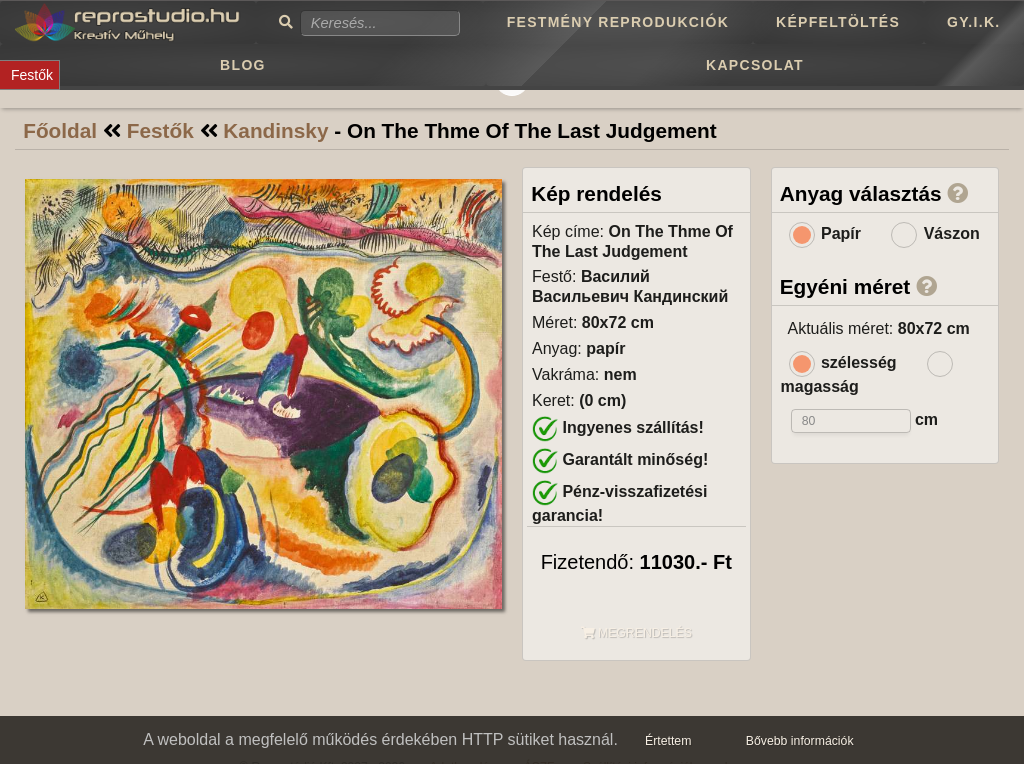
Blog (243, 65)
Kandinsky (275, 130)
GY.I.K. (974, 22)
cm (926, 419)
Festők (160, 130)
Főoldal (60, 130)
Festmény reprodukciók (618, 22)
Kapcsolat (755, 65)
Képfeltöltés (838, 22)
